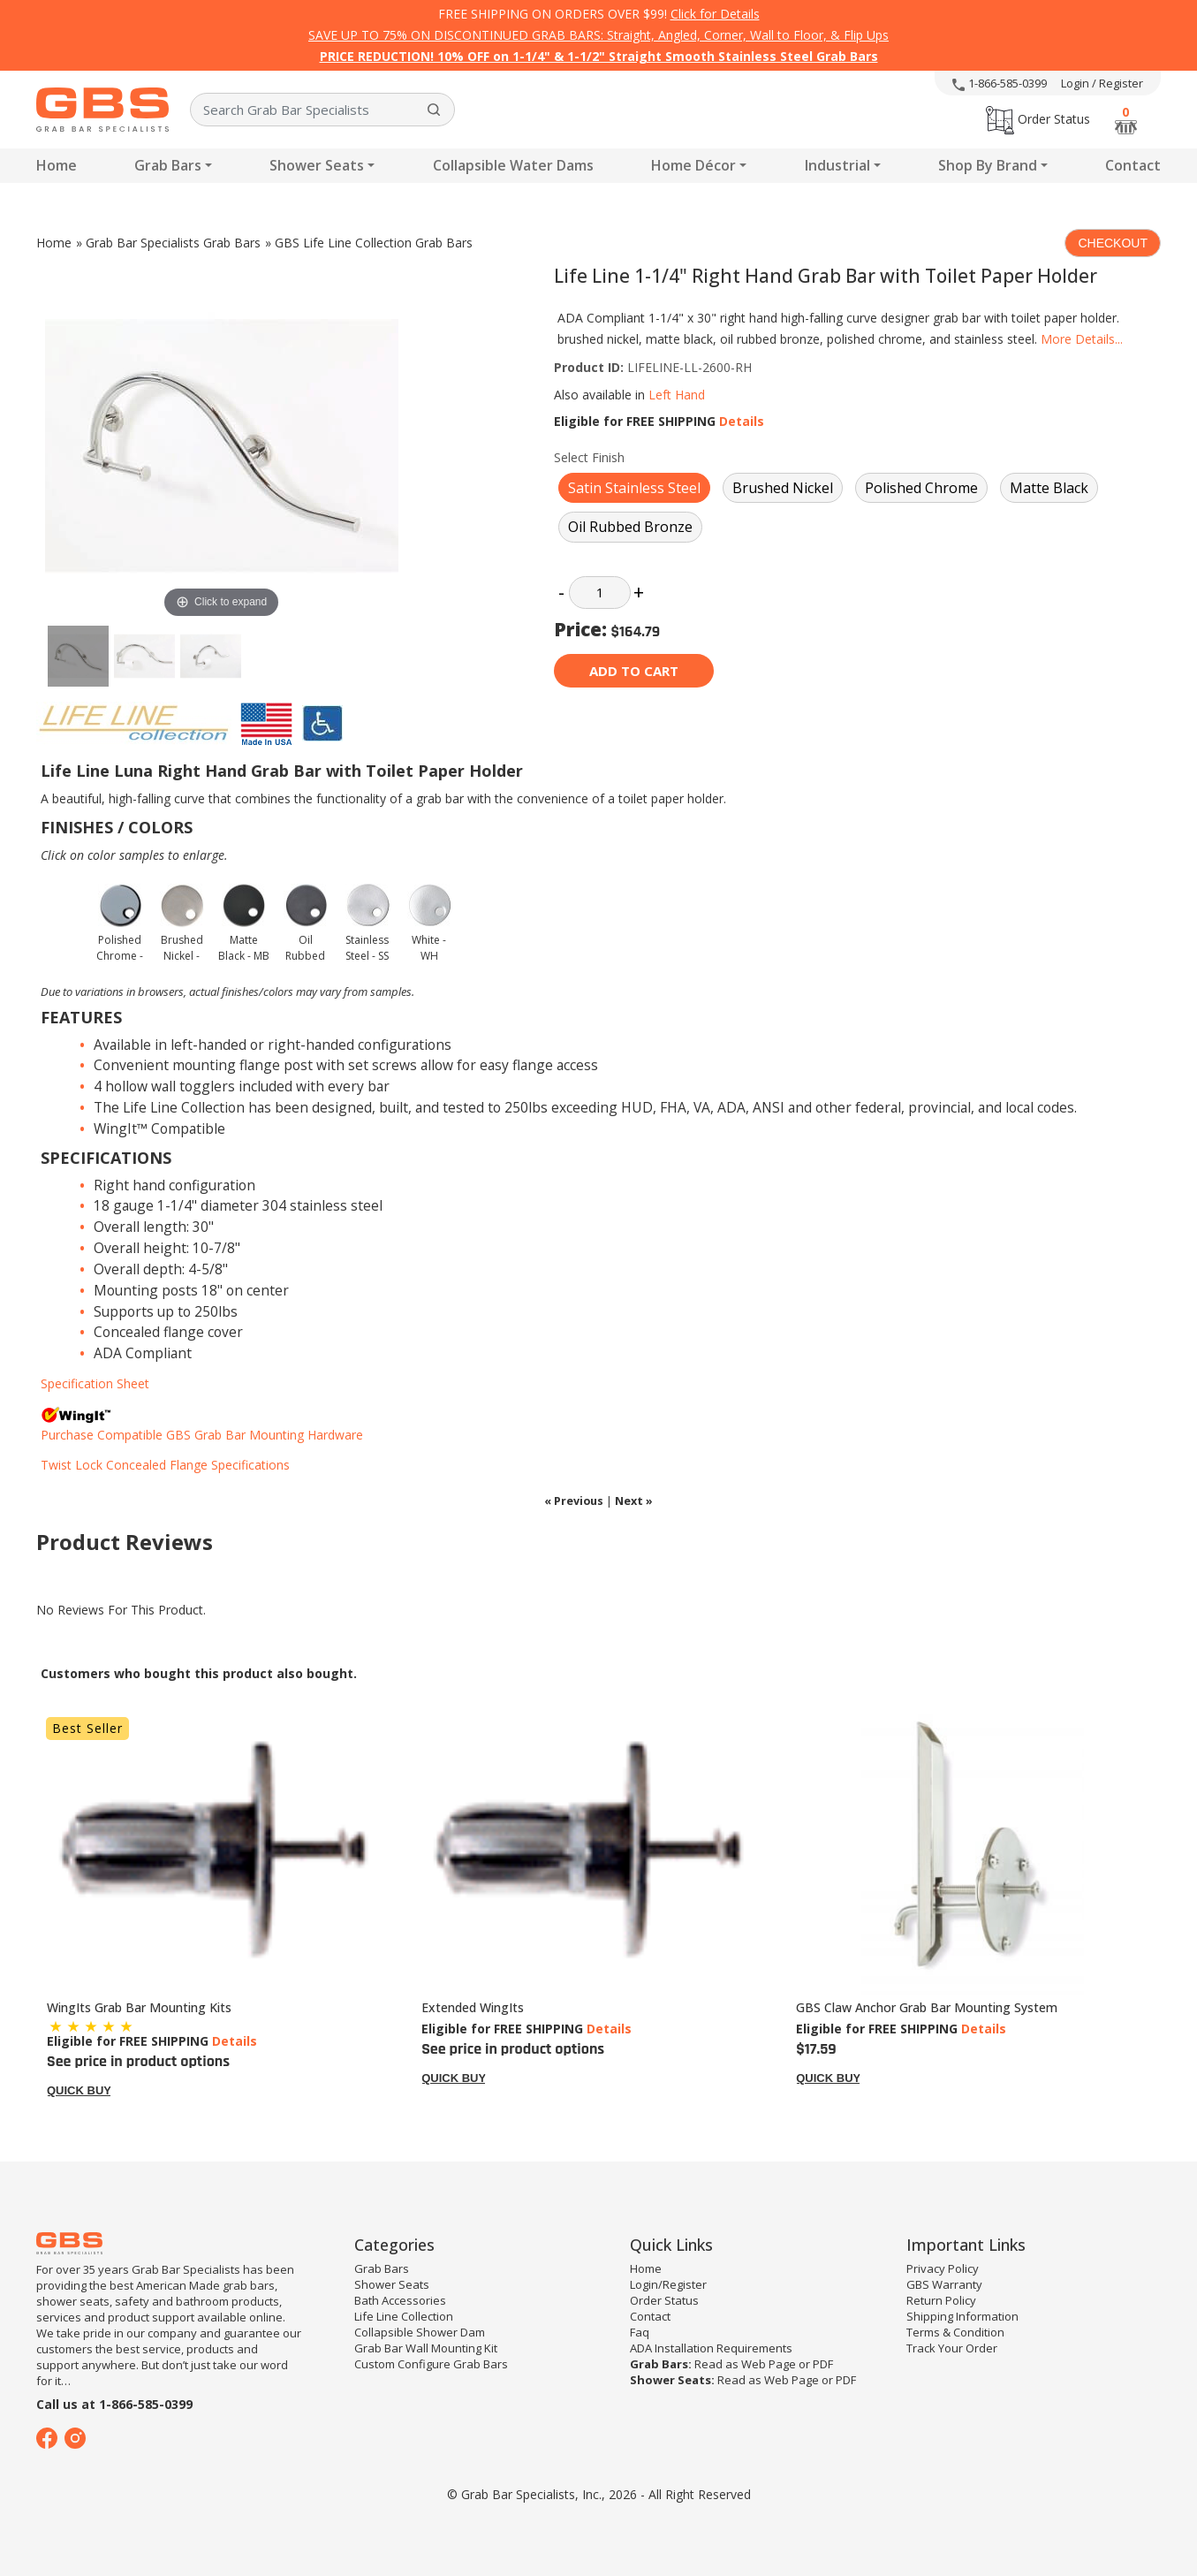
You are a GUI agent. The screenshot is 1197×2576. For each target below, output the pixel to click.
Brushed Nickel (782, 488)
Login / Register (1102, 83)
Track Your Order (951, 2348)
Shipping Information (962, 2316)
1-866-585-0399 (999, 83)
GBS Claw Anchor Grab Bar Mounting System (926, 2007)
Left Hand (676, 394)
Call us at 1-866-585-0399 (114, 2404)
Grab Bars (167, 165)
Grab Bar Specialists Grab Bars (173, 242)
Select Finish (589, 457)
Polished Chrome (921, 488)
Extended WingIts (472, 2007)
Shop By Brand (987, 165)
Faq (639, 2332)
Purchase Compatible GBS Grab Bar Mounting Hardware (202, 1434)
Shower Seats (316, 165)
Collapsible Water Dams (513, 165)
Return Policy (941, 2300)
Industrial (837, 165)
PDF (823, 2364)
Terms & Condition (955, 2332)
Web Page (768, 2364)
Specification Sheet (95, 1383)
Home (56, 165)
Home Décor (693, 165)
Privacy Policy (942, 2268)
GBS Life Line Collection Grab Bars (374, 242)
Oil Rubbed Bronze (630, 526)
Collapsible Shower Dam (419, 2332)
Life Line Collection (403, 2316)
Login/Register (668, 2284)
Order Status (1038, 118)
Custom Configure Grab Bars (431, 2364)
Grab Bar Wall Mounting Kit (425, 2348)
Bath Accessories (400, 2300)
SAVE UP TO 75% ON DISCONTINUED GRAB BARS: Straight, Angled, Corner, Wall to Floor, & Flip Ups (598, 35)
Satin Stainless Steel (634, 488)
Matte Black (1049, 488)
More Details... (1082, 339)
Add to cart (633, 671)
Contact (1133, 165)
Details (741, 421)
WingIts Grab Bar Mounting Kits (139, 2007)
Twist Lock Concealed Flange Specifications (165, 1464)
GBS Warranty (944, 2284)
